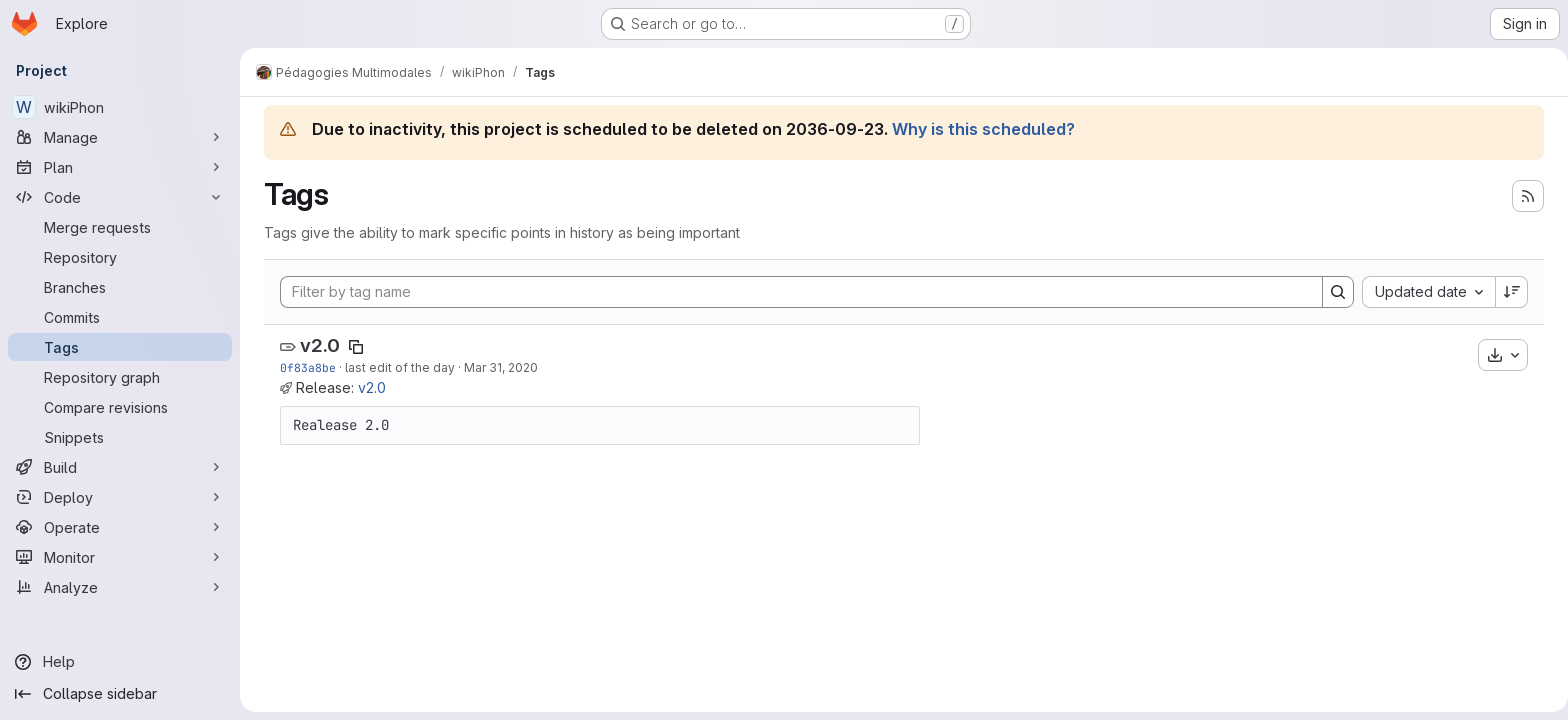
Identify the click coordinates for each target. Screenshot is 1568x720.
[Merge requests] (120, 227)
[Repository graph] (120, 377)
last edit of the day (396, 367)
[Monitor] (120, 557)
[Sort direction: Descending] (1508, 292)
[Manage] (120, 137)
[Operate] (120, 527)
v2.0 (316, 345)
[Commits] (120, 317)
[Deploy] (120, 497)
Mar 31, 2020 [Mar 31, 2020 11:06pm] (497, 367)
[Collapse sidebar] (120, 694)
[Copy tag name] (352, 347)
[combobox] (1424, 292)
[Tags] (120, 347)
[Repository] (120, 257)
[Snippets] (120, 437)
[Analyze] (120, 587)
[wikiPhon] (120, 107)
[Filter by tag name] (797, 292)
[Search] (1334, 292)
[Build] (120, 467)
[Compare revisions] (120, 407)
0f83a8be (304, 367)
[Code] (120, 197)
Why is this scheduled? (979, 129)
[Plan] (120, 167)
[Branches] (120, 287)
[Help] (120, 662)
